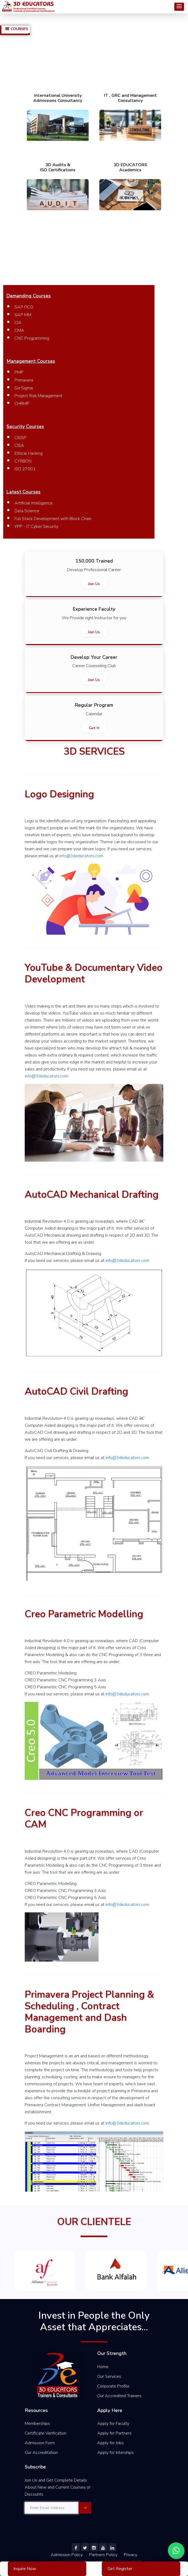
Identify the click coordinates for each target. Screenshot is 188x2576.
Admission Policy (67, 2555)
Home (103, 2367)
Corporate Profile (113, 2386)
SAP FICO (24, 307)
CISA (19, 446)
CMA (19, 330)
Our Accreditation (41, 2453)
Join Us (94, 583)
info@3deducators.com (81, 856)
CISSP (20, 438)
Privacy (130, 2555)
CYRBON (23, 461)
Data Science (27, 511)
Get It (94, 728)
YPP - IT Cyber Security (36, 526)
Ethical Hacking (29, 453)
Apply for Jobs (110, 2443)
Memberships (37, 2423)
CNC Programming (32, 338)
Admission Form (40, 2443)
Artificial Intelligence (34, 503)
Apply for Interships (115, 2453)
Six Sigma (24, 388)
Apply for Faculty (113, 2423)
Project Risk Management (38, 396)
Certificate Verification (45, 2433)
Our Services (109, 2376)
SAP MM (23, 315)
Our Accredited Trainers (119, 2396)
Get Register (119, 2569)
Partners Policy (103, 2555)
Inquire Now (24, 2569)
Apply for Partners (114, 2433)
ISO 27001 (25, 469)
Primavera (24, 380)
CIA (18, 323)
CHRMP (22, 404)
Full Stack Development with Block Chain (53, 519)
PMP (19, 372)
